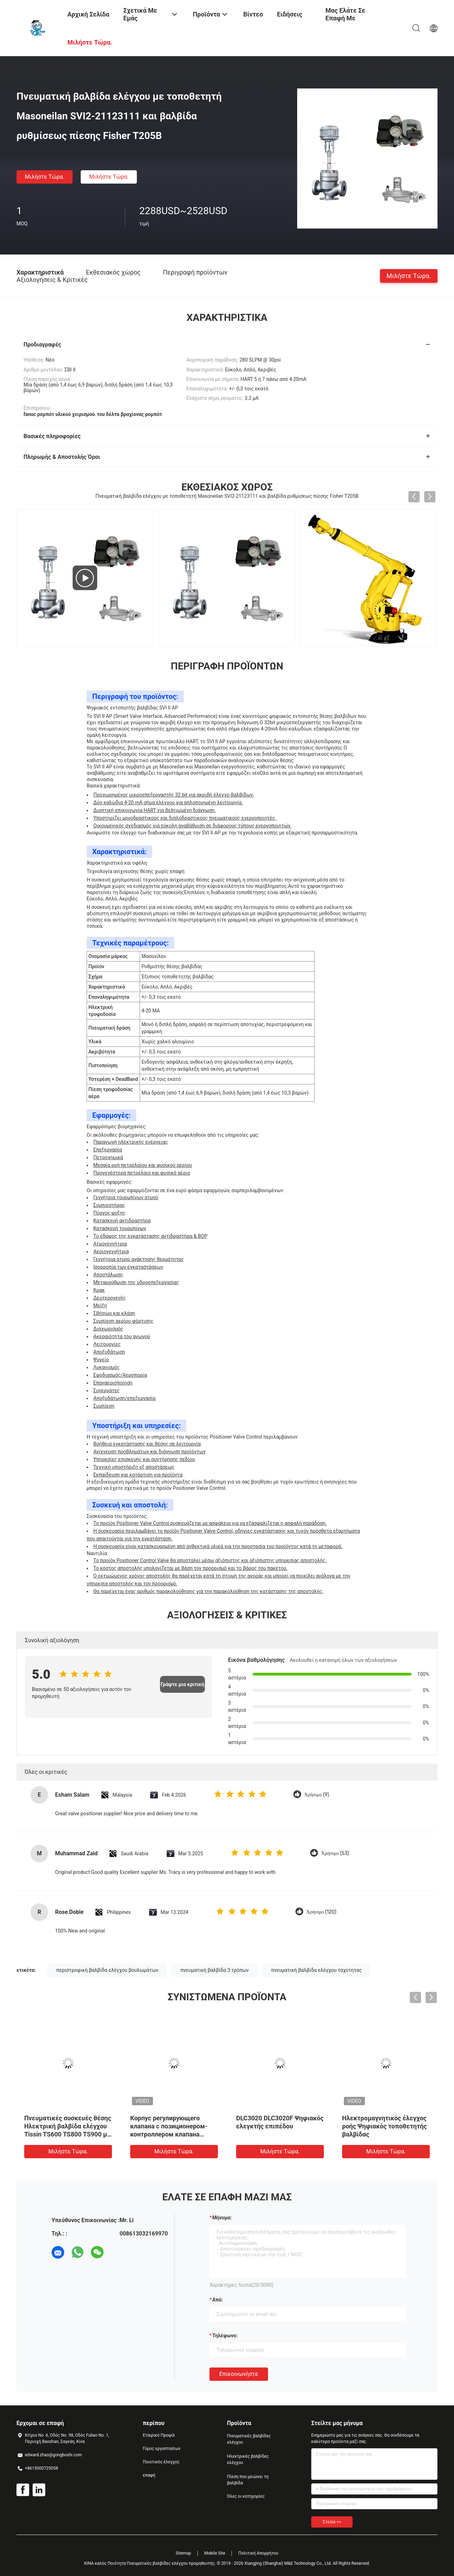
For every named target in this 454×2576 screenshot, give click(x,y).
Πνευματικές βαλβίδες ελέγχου (249, 2439)
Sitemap (183, 2553)
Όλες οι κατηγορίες (246, 2496)
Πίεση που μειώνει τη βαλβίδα (247, 2479)
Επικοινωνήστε (238, 2374)
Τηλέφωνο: (225, 2335)
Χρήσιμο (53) (335, 1853)
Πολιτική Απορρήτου (258, 2553)
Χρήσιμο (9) (316, 1795)
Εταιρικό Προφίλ (159, 2435)
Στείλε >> (332, 2521)
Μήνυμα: (222, 2217)
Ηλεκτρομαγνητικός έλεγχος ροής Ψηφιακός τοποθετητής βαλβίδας (384, 2126)
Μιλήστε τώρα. (44, 176)
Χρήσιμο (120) (321, 1912)
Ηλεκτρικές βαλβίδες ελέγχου (248, 2459)
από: (217, 2300)
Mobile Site (214, 2553)
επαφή (149, 2475)
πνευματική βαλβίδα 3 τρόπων (214, 1970)
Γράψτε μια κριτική (182, 1684)
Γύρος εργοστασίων (161, 2448)
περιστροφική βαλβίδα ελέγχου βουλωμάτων (107, 1970)
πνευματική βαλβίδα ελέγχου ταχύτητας (316, 1970)
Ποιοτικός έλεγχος (161, 2461)
